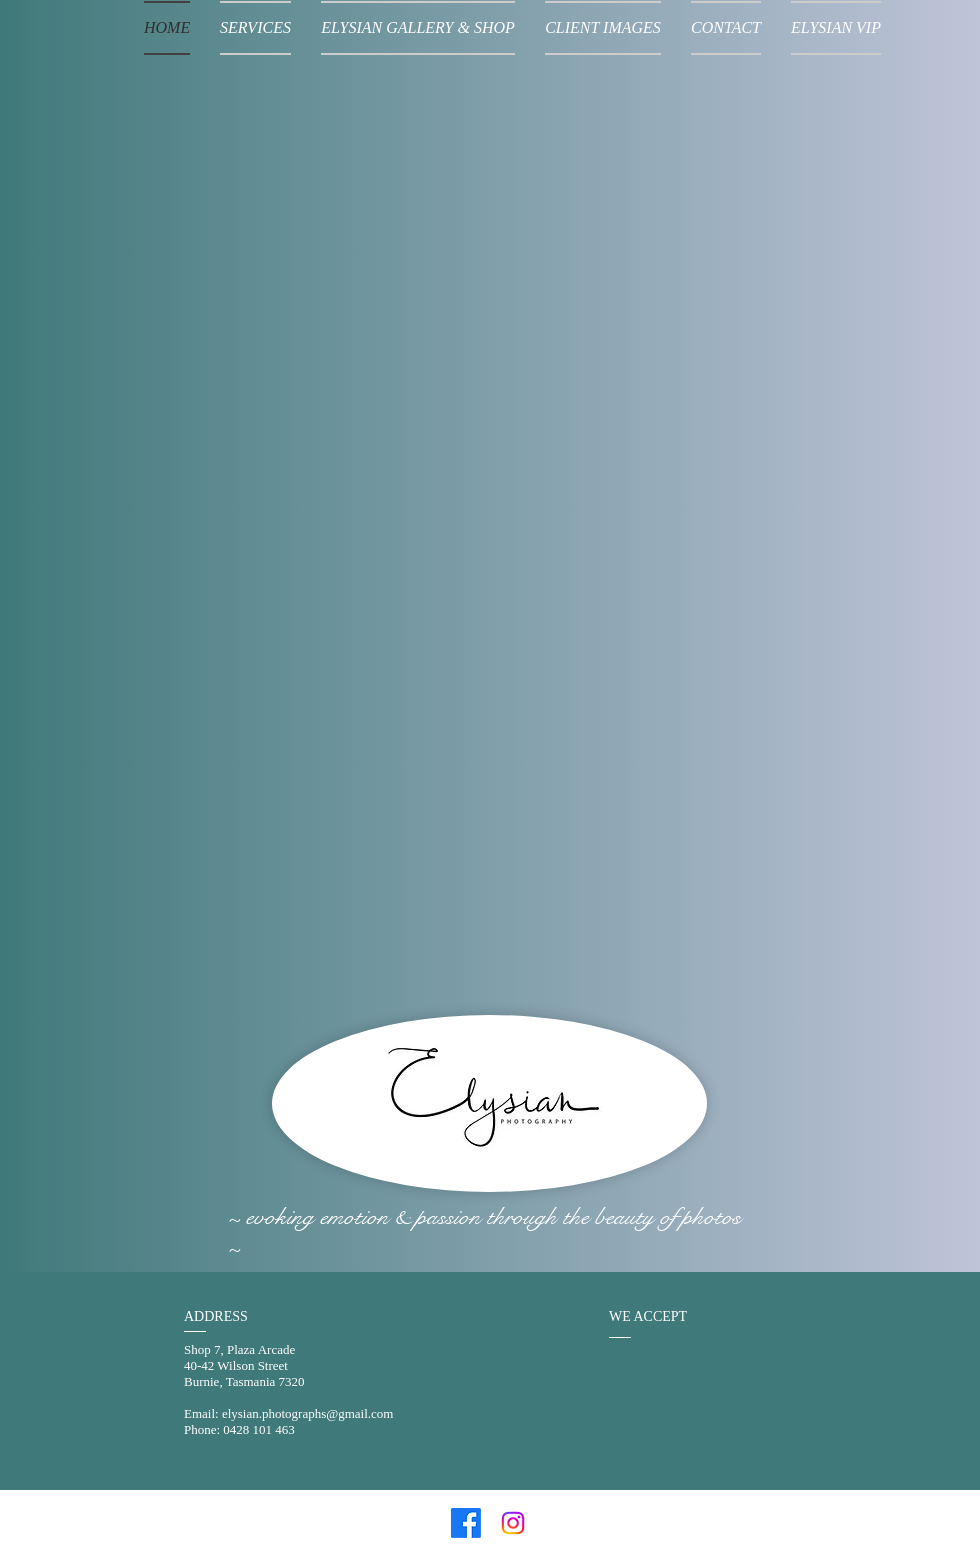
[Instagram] (513, 1523)
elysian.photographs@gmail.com (308, 1413)
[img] (641, 1390)
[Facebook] (466, 1523)
